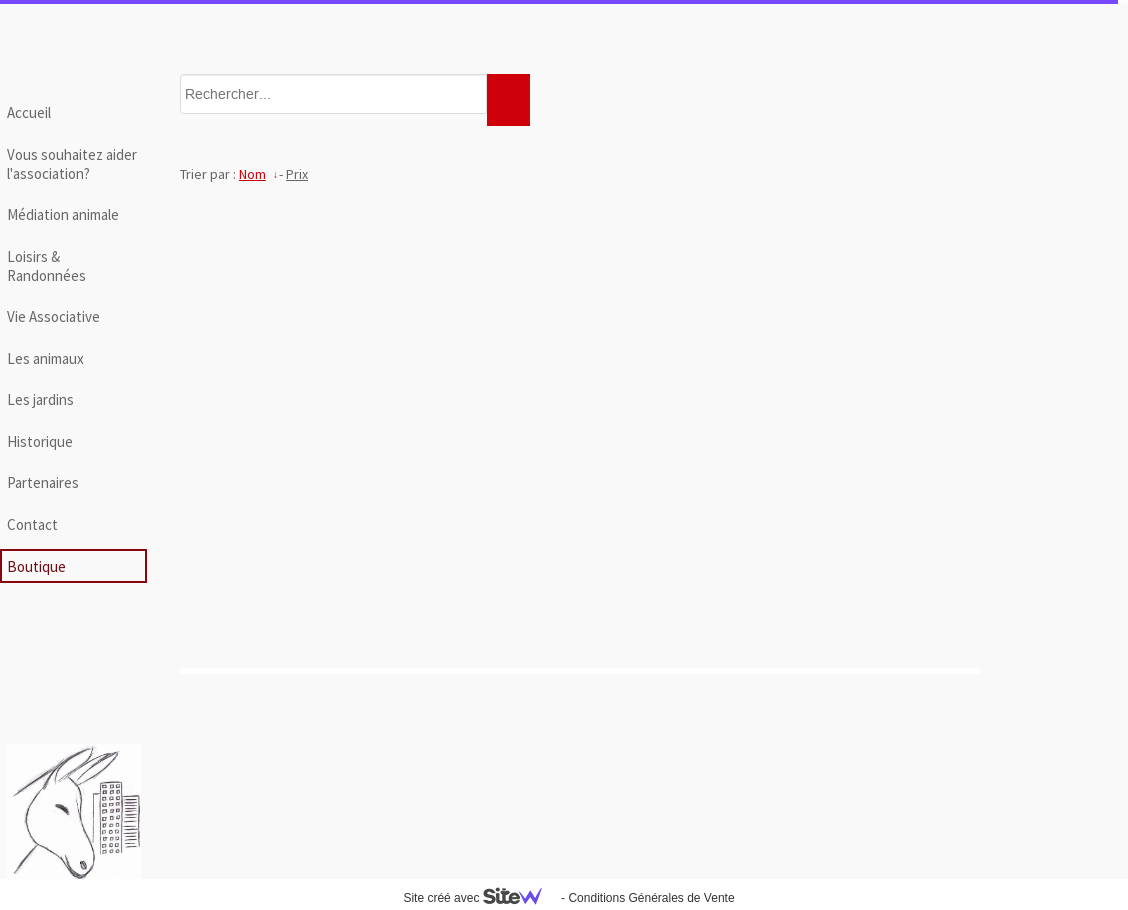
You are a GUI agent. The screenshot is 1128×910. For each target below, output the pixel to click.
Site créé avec (480, 898)
